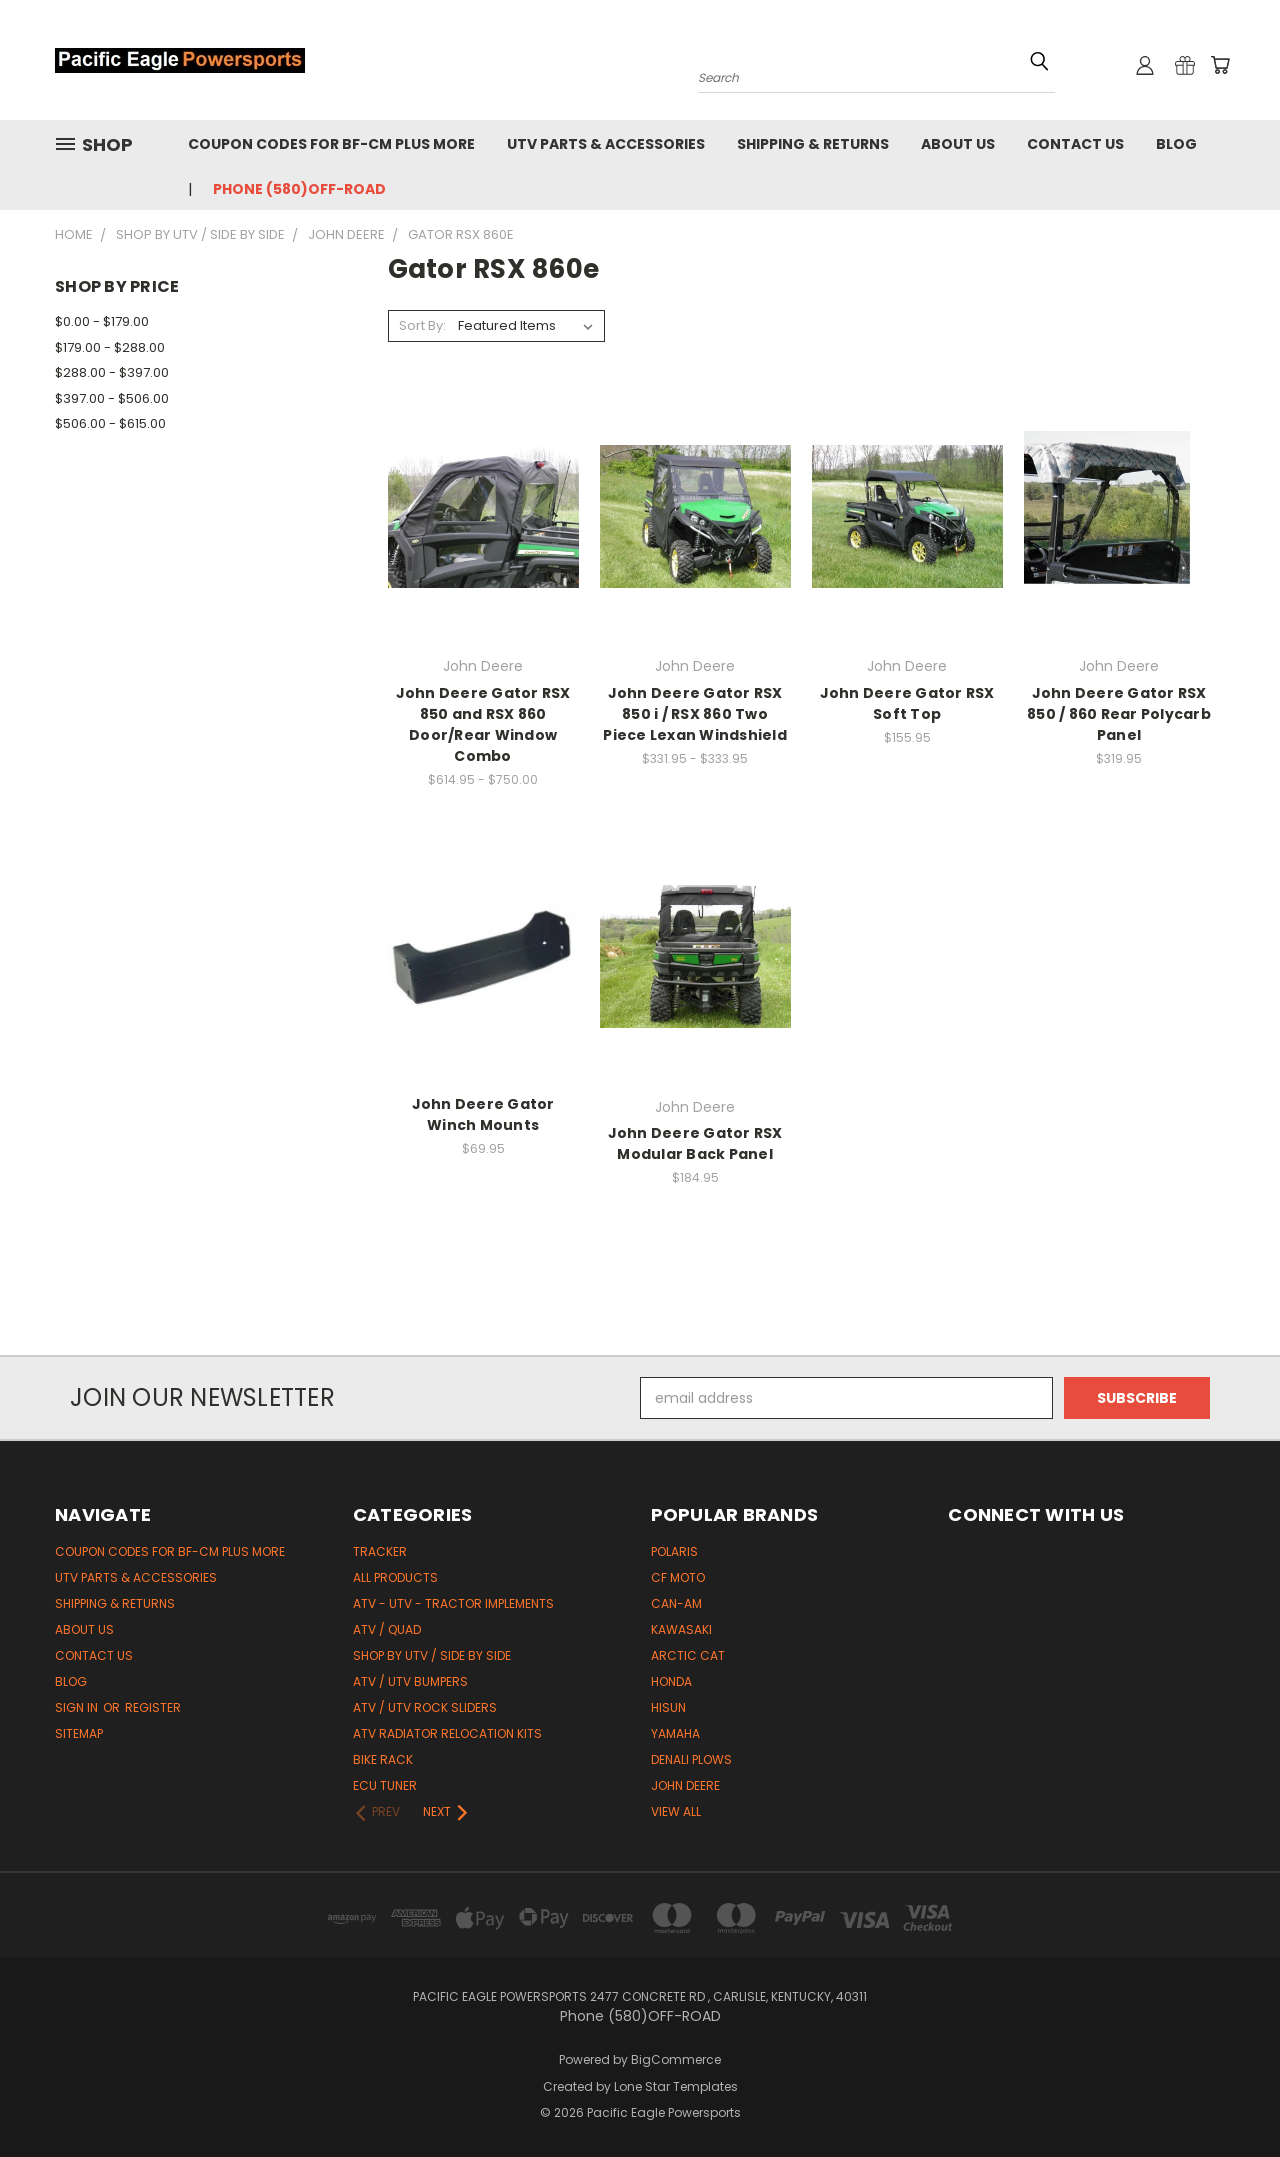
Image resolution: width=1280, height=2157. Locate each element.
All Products (395, 1577)
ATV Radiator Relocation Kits (447, 1733)
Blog (1176, 144)
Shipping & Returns (813, 144)
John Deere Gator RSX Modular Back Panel (695, 1143)
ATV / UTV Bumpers (410, 1681)
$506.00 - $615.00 (110, 423)
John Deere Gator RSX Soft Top (907, 703)
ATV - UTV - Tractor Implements (453, 1603)
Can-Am (676, 1603)
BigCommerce (676, 2059)
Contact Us (1075, 144)
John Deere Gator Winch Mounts (483, 1114)
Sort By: (422, 325)
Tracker (380, 1551)
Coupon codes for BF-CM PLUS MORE (331, 144)
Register (153, 1707)
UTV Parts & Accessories (606, 144)
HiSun (668, 1707)
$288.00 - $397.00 (112, 372)
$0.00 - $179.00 (102, 321)
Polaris (674, 1551)
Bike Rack (383, 1759)
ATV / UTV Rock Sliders (425, 1707)
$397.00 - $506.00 (112, 398)
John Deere (685, 1785)
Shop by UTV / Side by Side (432, 1655)
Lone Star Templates (676, 2086)
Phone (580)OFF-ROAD (299, 189)
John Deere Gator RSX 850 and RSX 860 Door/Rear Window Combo (483, 724)
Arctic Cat (688, 1655)
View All (676, 1811)
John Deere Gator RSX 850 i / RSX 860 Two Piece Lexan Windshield (695, 714)
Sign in (78, 1707)
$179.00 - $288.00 (110, 347)
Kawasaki (681, 1629)
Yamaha (675, 1733)
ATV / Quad (387, 1629)
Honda (671, 1681)
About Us (958, 144)
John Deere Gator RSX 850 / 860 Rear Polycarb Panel (1119, 714)
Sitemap (79, 1733)
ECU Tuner (385, 1785)
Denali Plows (691, 1759)
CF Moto (678, 1577)
